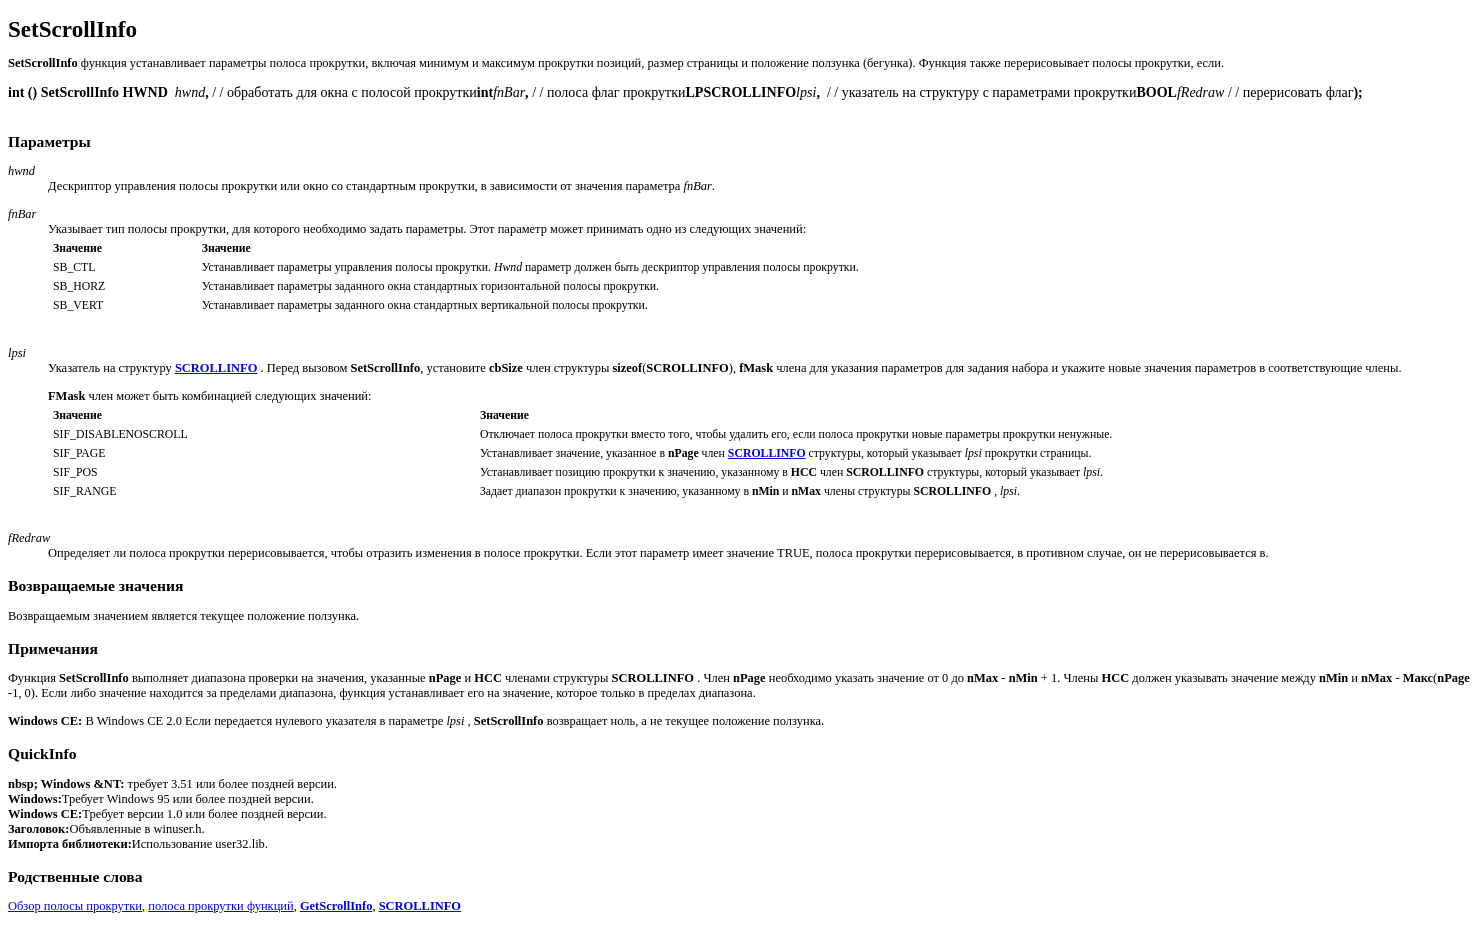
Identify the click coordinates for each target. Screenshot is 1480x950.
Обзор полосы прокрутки (75, 906)
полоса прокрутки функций (220, 906)
